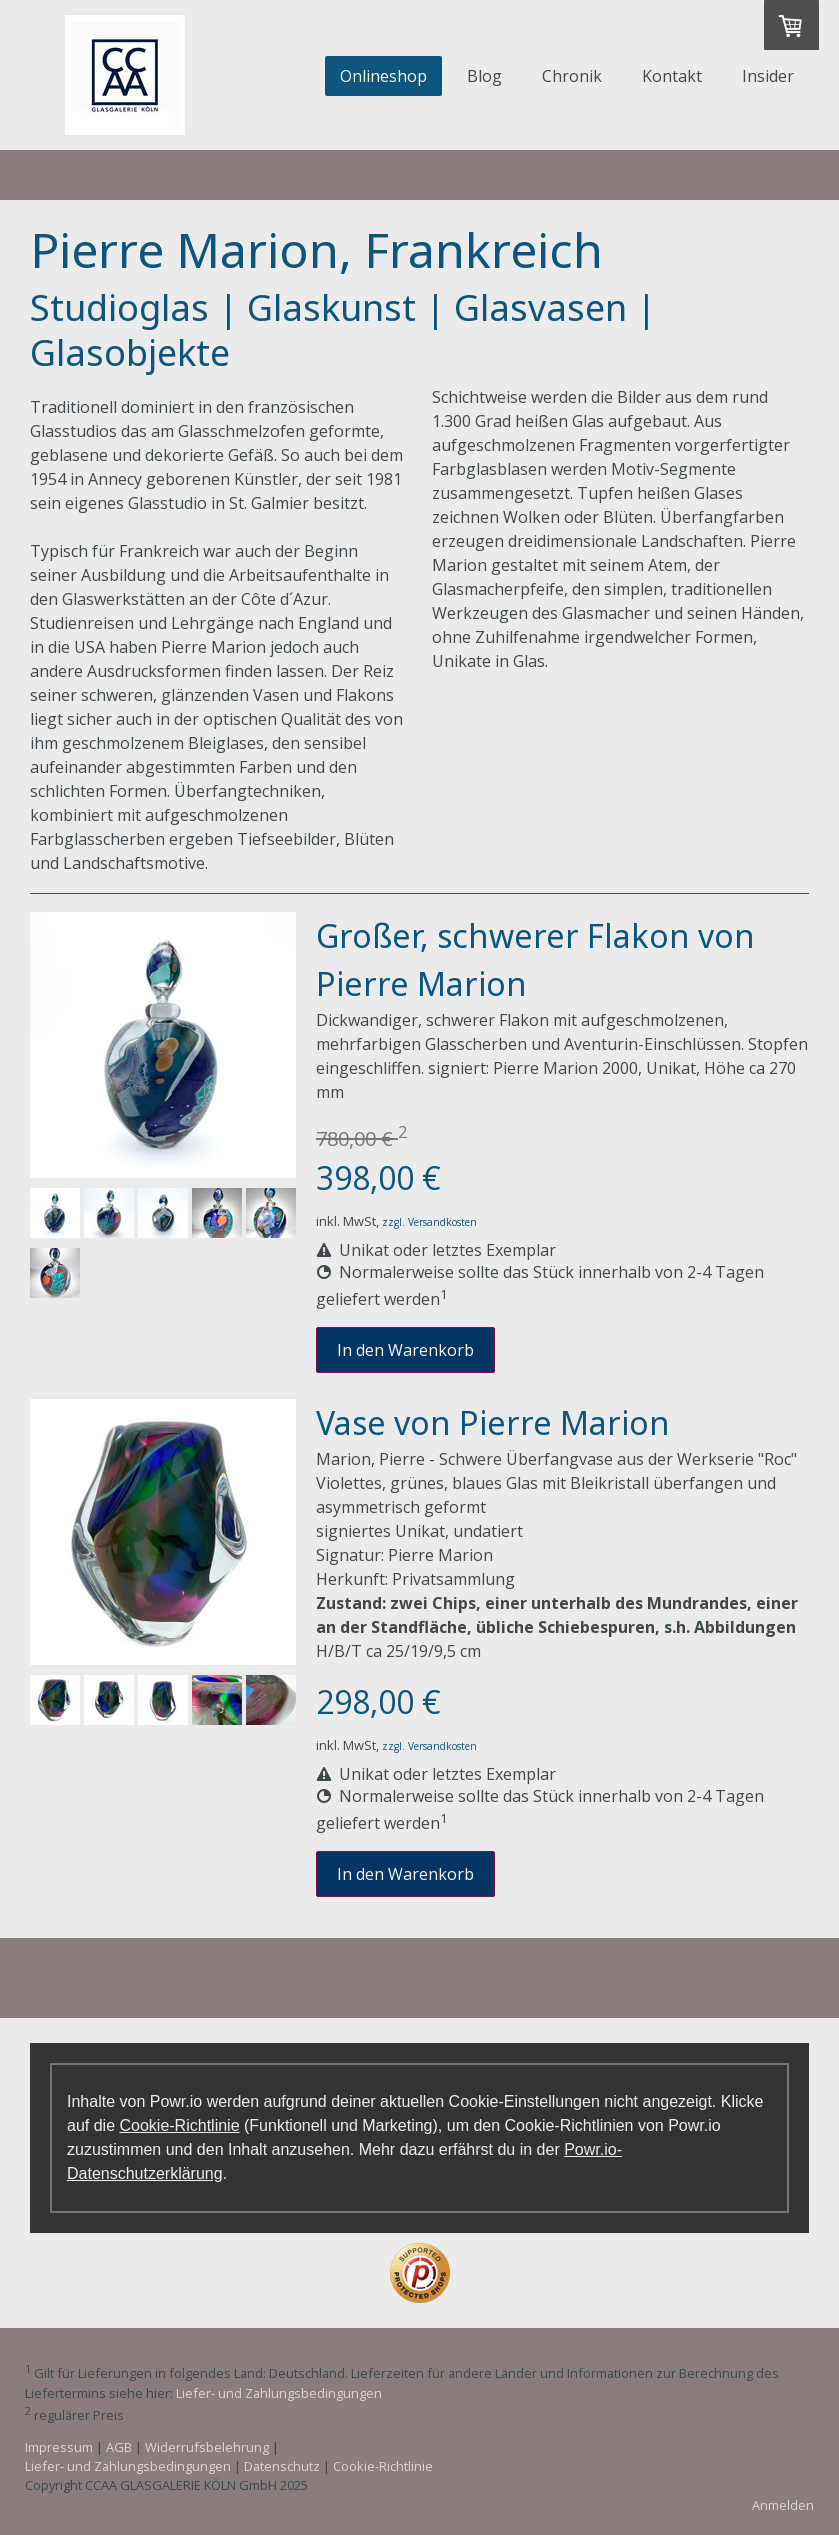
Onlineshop (383, 76)
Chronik (572, 76)
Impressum (59, 2447)
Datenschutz (282, 2466)
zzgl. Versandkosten (429, 1222)
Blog (484, 76)
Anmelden (783, 2505)
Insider (768, 76)
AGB (119, 2447)
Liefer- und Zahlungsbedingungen (279, 2393)
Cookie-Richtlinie (179, 2125)
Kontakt (672, 76)
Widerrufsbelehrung (207, 2447)
